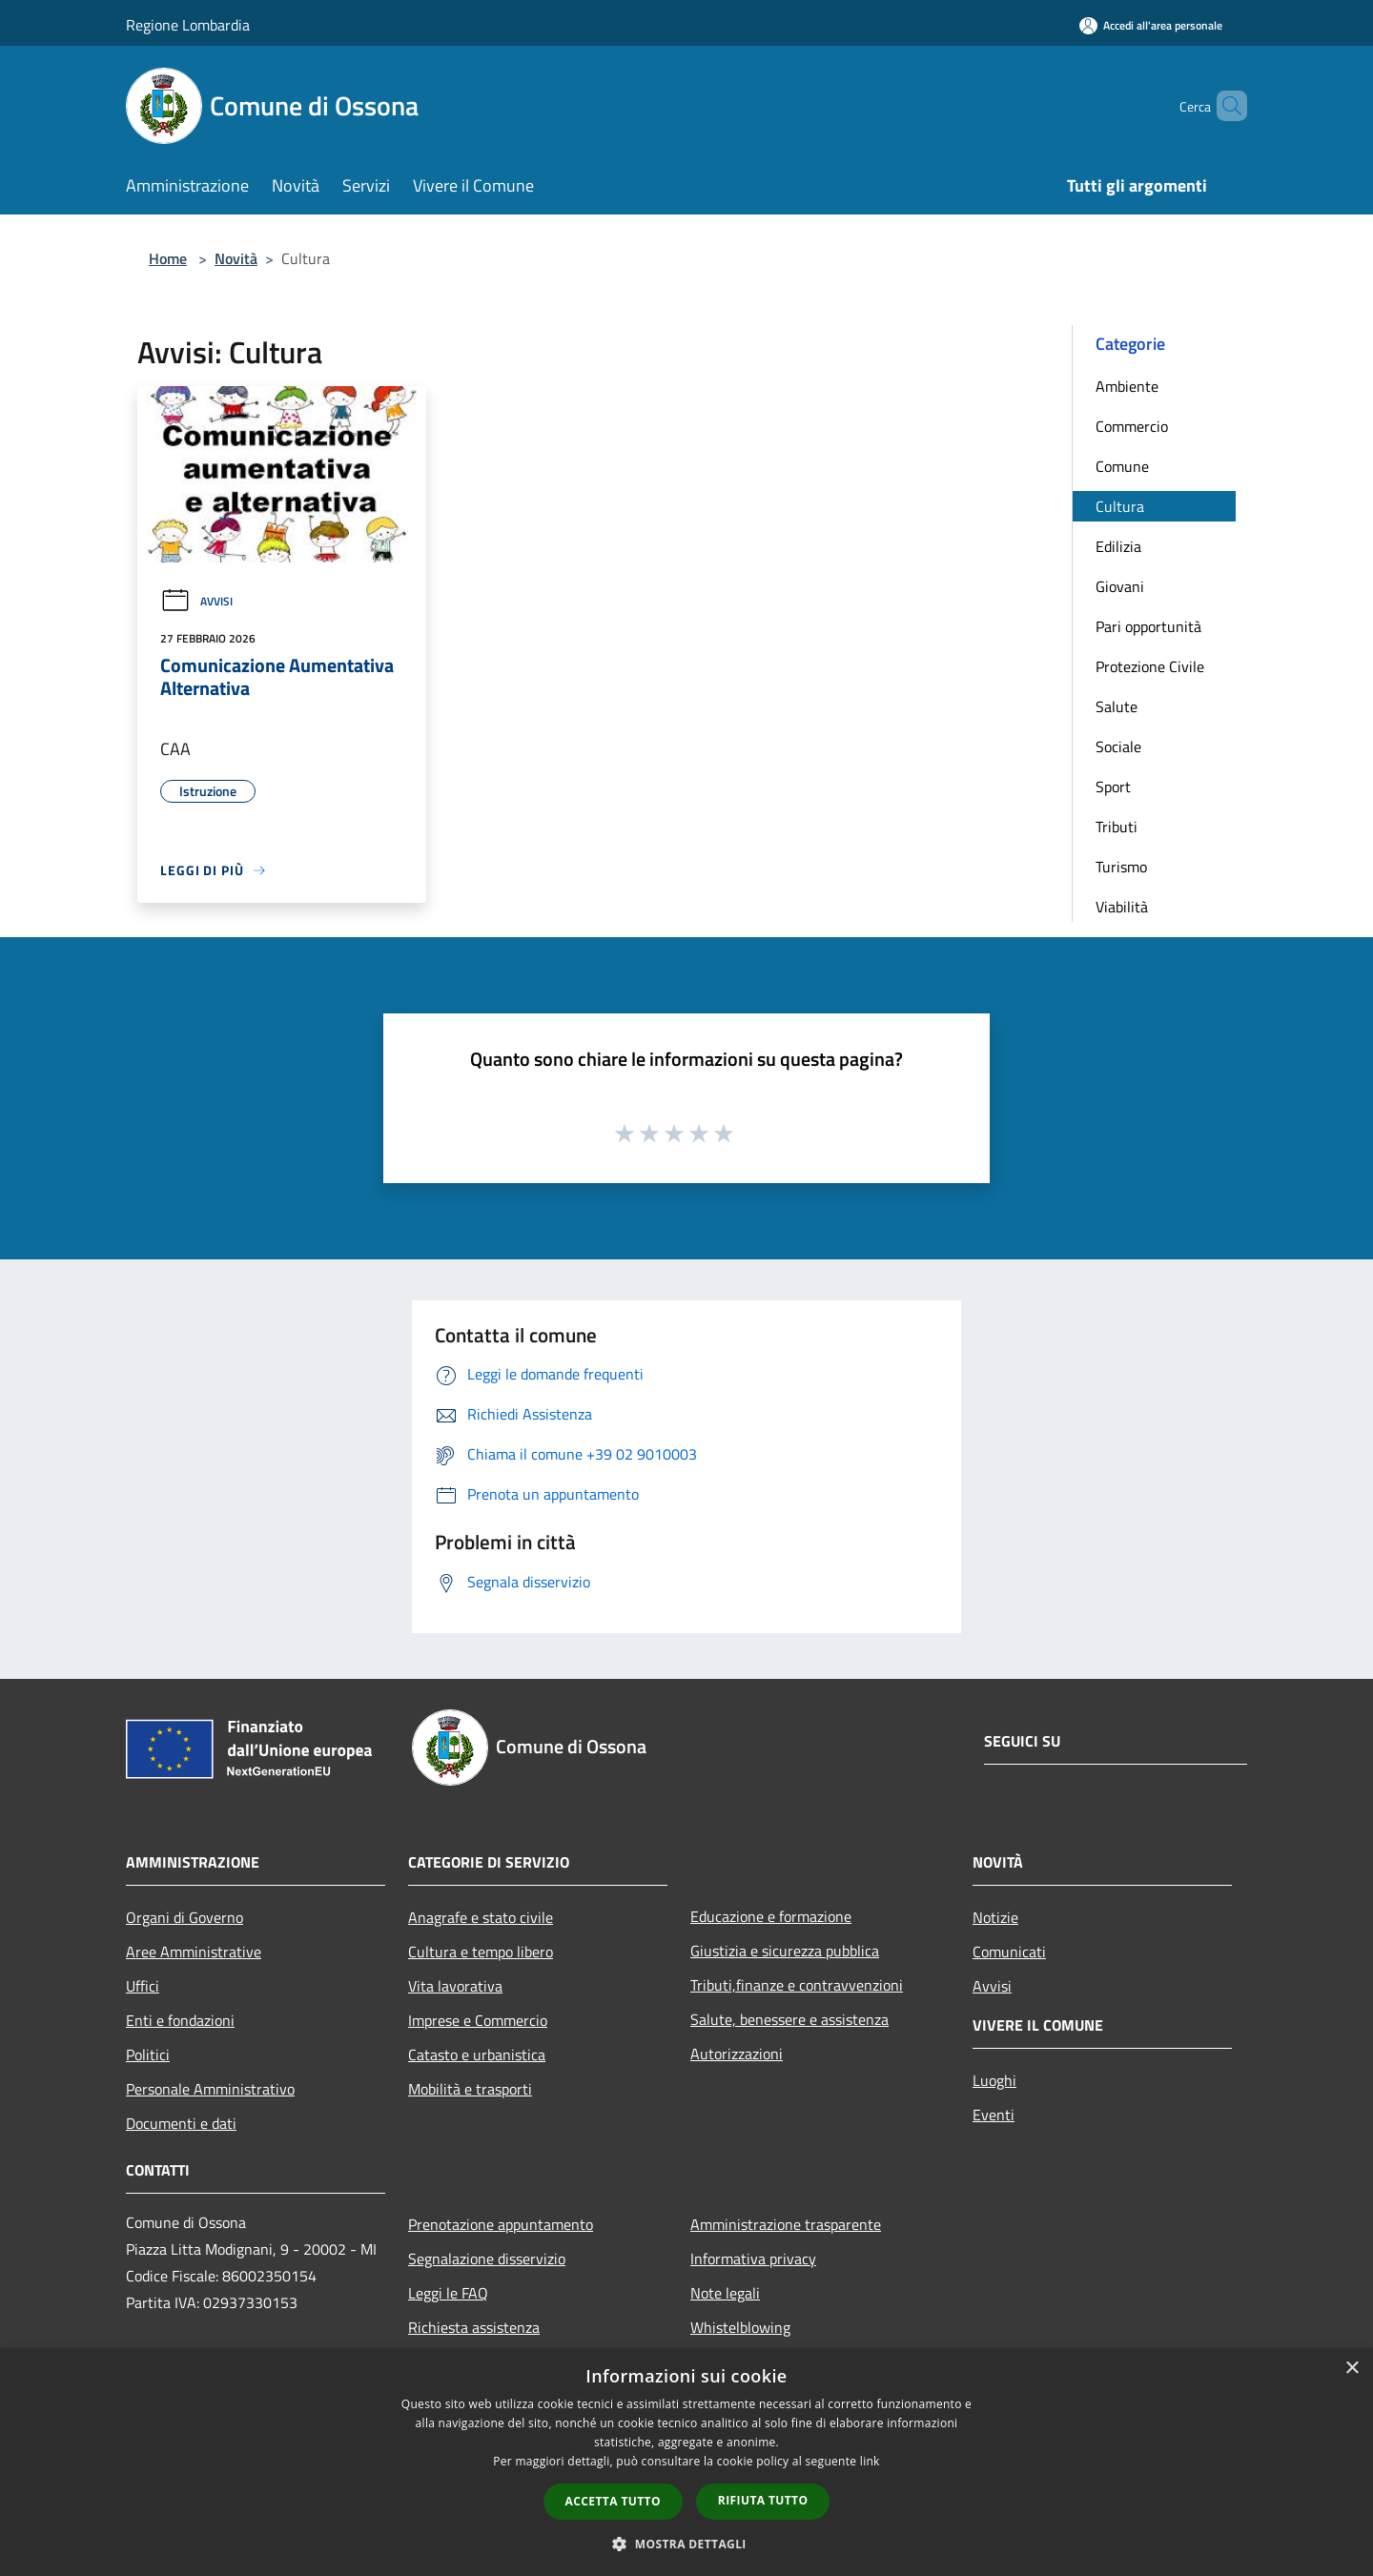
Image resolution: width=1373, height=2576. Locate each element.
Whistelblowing (740, 2327)
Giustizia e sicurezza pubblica (784, 1950)
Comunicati (1009, 1951)
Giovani (1120, 586)
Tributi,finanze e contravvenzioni (796, 1984)
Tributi (1116, 826)
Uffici (142, 1985)
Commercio (1132, 426)
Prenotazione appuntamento (500, 2224)
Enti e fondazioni (180, 2020)
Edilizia (1118, 546)
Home (168, 258)
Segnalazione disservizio (486, 2258)
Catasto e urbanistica (476, 2054)
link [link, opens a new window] (870, 2461)
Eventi (993, 2114)
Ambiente (1127, 386)
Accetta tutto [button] (613, 2501)
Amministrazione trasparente (785, 2224)
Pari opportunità (1148, 626)
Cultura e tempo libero (480, 1951)
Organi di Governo (184, 1917)
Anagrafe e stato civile (480, 1917)
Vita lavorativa (455, 1985)
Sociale (1118, 746)
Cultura (1120, 506)
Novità (236, 258)
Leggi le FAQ (448, 2292)
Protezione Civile (1150, 666)
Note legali (725, 2292)
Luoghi (994, 2080)
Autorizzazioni (736, 2053)
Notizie (995, 1917)
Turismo (1121, 866)
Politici (148, 2054)
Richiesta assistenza (474, 2327)
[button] (686, 2543)
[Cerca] (1224, 106)
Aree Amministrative (193, 1951)
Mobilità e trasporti (470, 2088)
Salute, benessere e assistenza (789, 2019)
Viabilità (1122, 906)
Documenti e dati (181, 2123)
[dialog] (686, 2462)
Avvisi (196, 601)
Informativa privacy (753, 2258)
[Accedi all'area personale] (1151, 25)
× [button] (1351, 2368)
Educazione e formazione (770, 1916)
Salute (1116, 706)
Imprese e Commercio (477, 2020)
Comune (1122, 466)
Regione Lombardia (188, 24)
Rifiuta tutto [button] (763, 2500)
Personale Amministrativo (210, 2088)
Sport (1113, 786)
